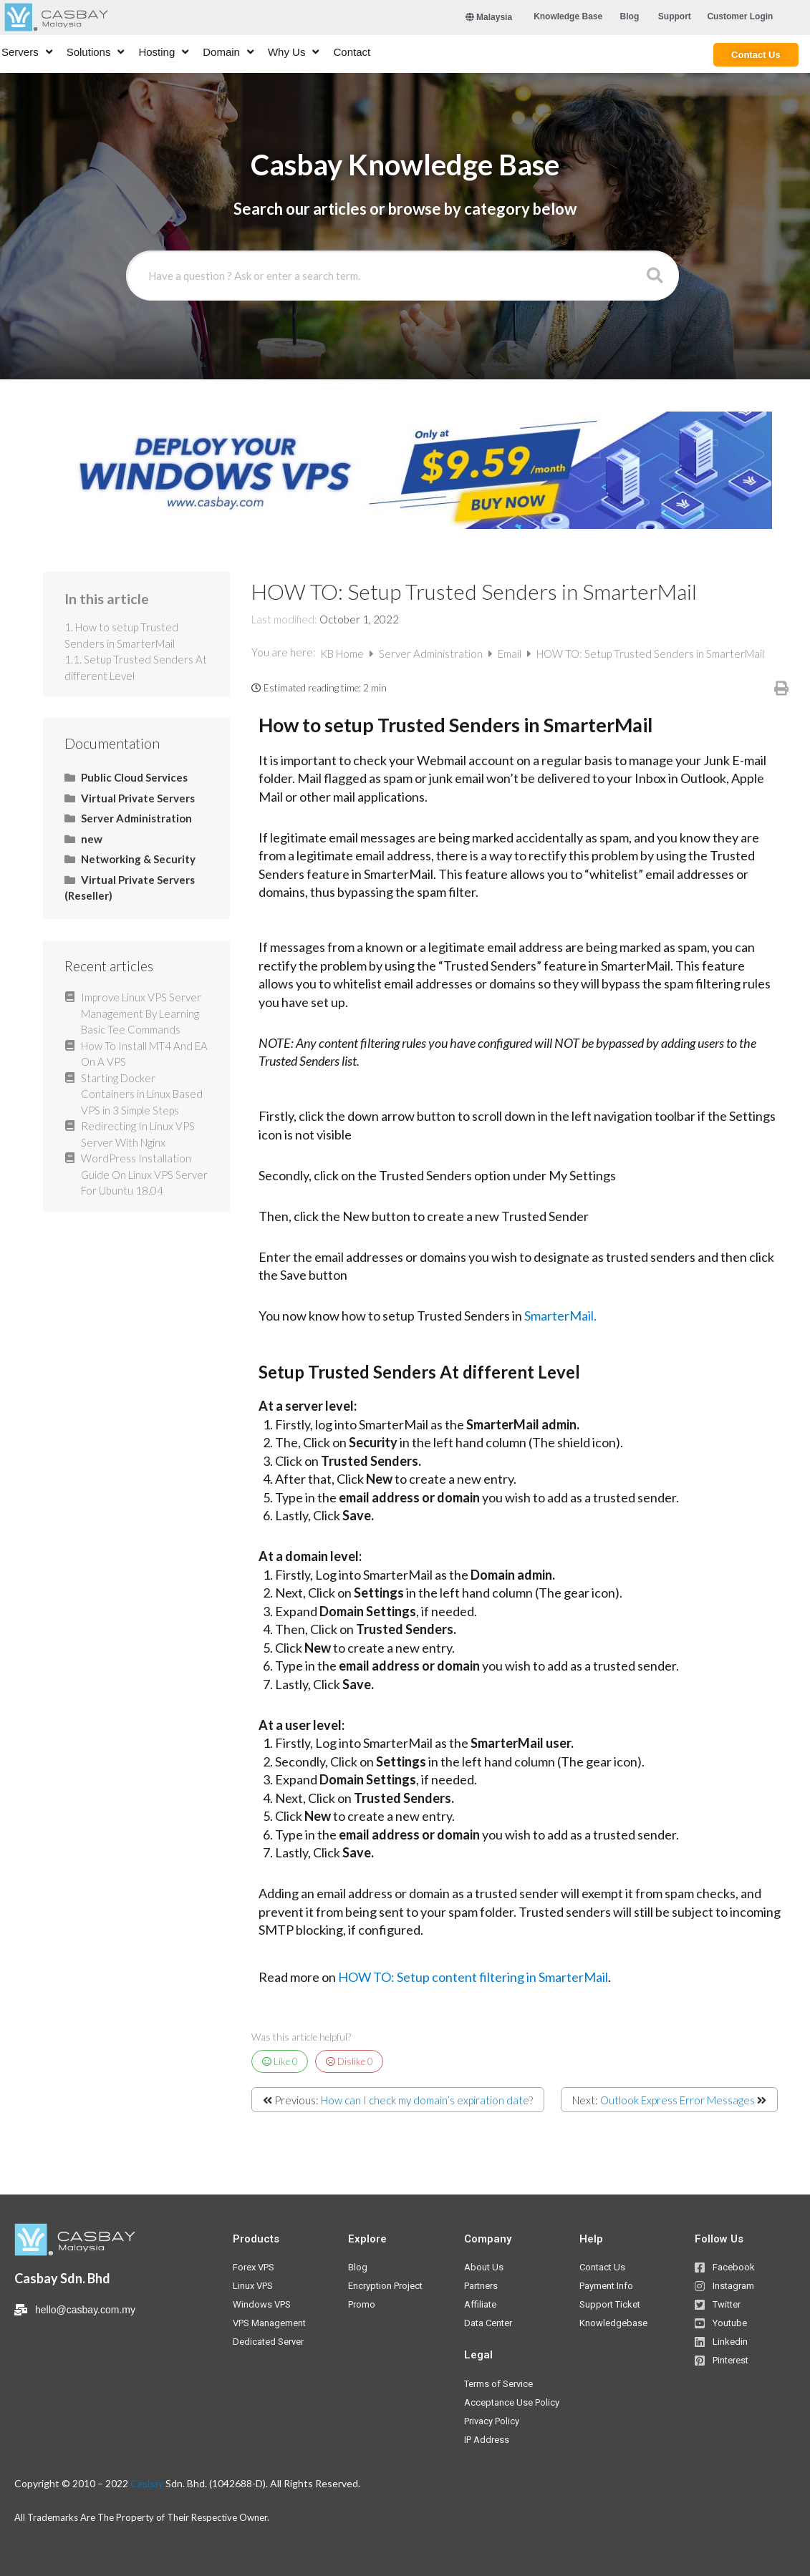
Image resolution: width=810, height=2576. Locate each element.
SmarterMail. (560, 1315)
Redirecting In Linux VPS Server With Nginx (138, 1134)
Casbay (146, 2483)
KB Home (343, 653)
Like (280, 2061)
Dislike (349, 2061)
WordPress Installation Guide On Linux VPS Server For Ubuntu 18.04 (144, 1174)
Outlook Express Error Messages (677, 2100)
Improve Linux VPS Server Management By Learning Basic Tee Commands (141, 1013)
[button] (568, 16)
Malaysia (489, 17)
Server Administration (432, 653)
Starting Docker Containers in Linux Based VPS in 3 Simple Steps (142, 1094)
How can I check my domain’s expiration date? (427, 2100)
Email (511, 653)
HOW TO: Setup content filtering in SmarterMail (473, 1977)
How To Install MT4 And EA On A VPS (144, 1054)
